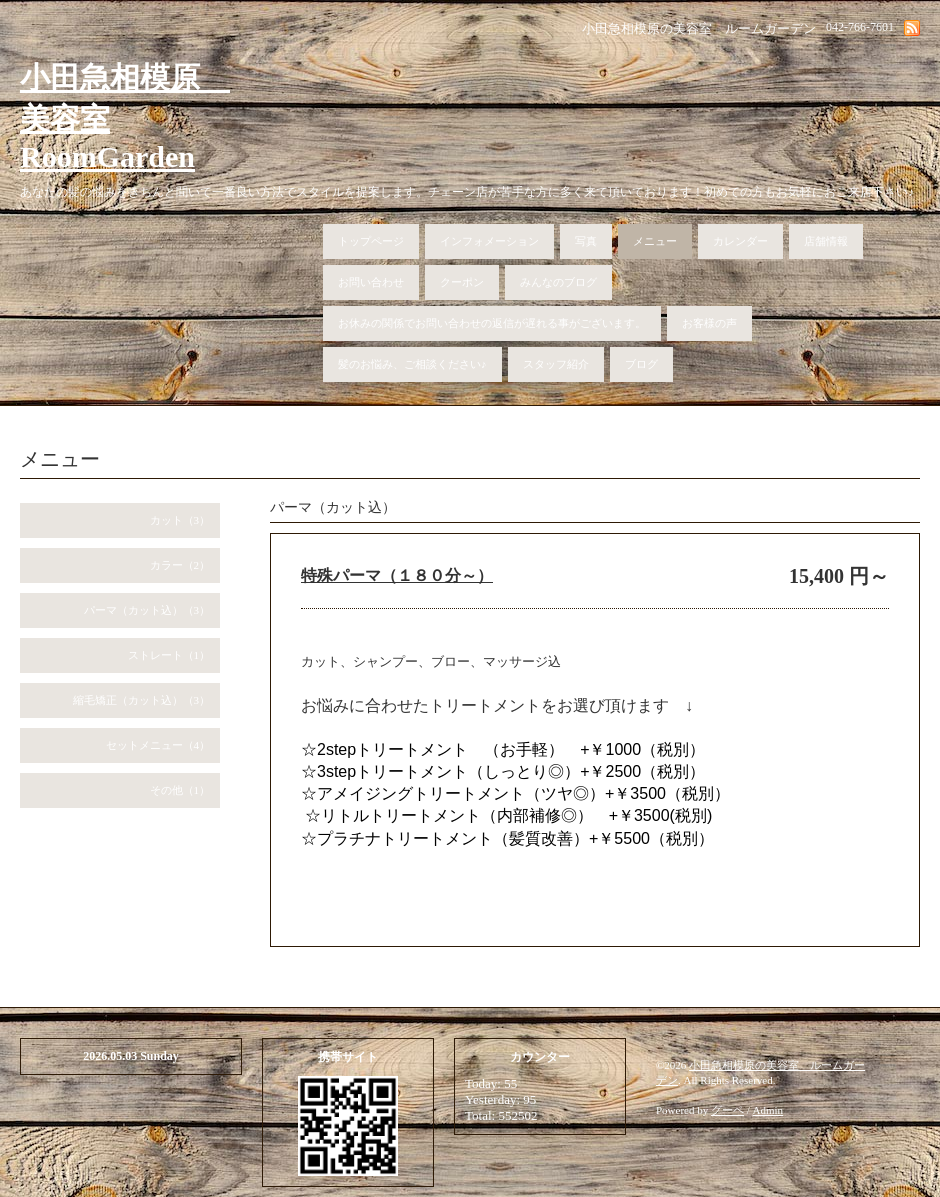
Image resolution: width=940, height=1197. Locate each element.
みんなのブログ (558, 282)
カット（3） (180, 520)
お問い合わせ (371, 282)
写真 (586, 241)
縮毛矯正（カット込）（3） (142, 700)
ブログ (641, 364)
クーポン (462, 282)
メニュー (655, 241)
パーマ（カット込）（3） (147, 610)
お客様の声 (709, 323)
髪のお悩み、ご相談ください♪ (412, 364)
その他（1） (180, 790)
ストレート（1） (169, 655)
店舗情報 (826, 241)
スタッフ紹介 (556, 364)
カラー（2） (180, 565)
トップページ (371, 241)
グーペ (727, 1110)
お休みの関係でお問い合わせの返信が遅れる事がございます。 (492, 323)
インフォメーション (489, 241)
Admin (768, 1110)
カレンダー (740, 241)
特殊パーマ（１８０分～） (397, 575)
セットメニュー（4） (158, 745)
